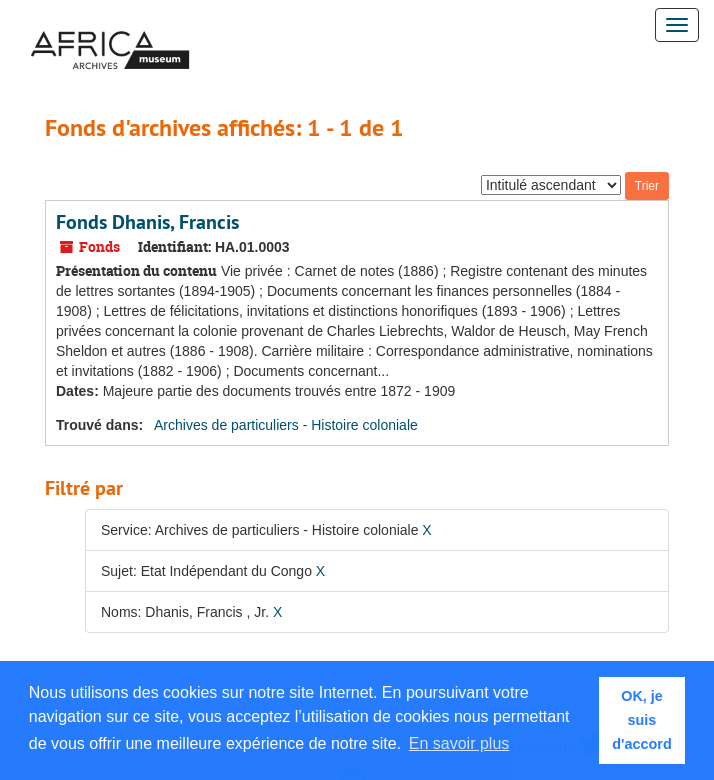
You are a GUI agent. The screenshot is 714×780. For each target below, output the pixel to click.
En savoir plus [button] (459, 743)
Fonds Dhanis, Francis (147, 222)
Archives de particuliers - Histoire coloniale (286, 425)
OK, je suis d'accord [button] (641, 720)
